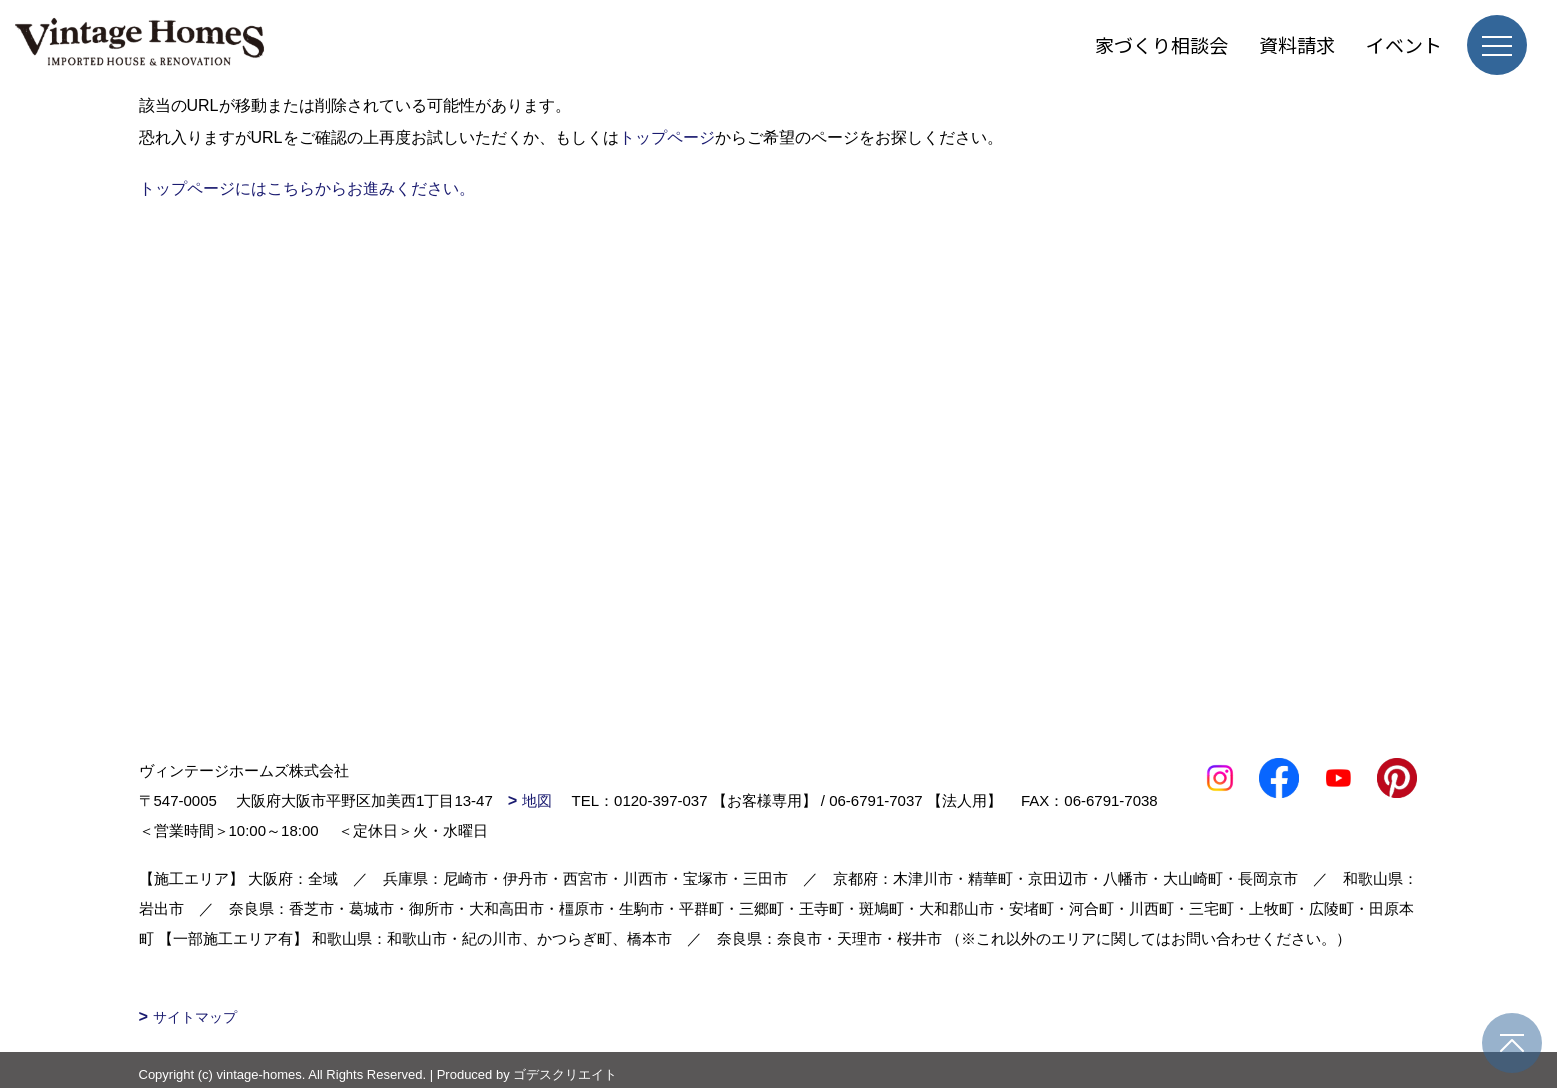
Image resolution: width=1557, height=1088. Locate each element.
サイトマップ (195, 1017)
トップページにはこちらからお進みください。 (307, 188)
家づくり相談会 (1161, 44)
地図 (537, 800)
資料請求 (1297, 44)
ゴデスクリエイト (565, 1074)
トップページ (667, 137)
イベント (1404, 44)
